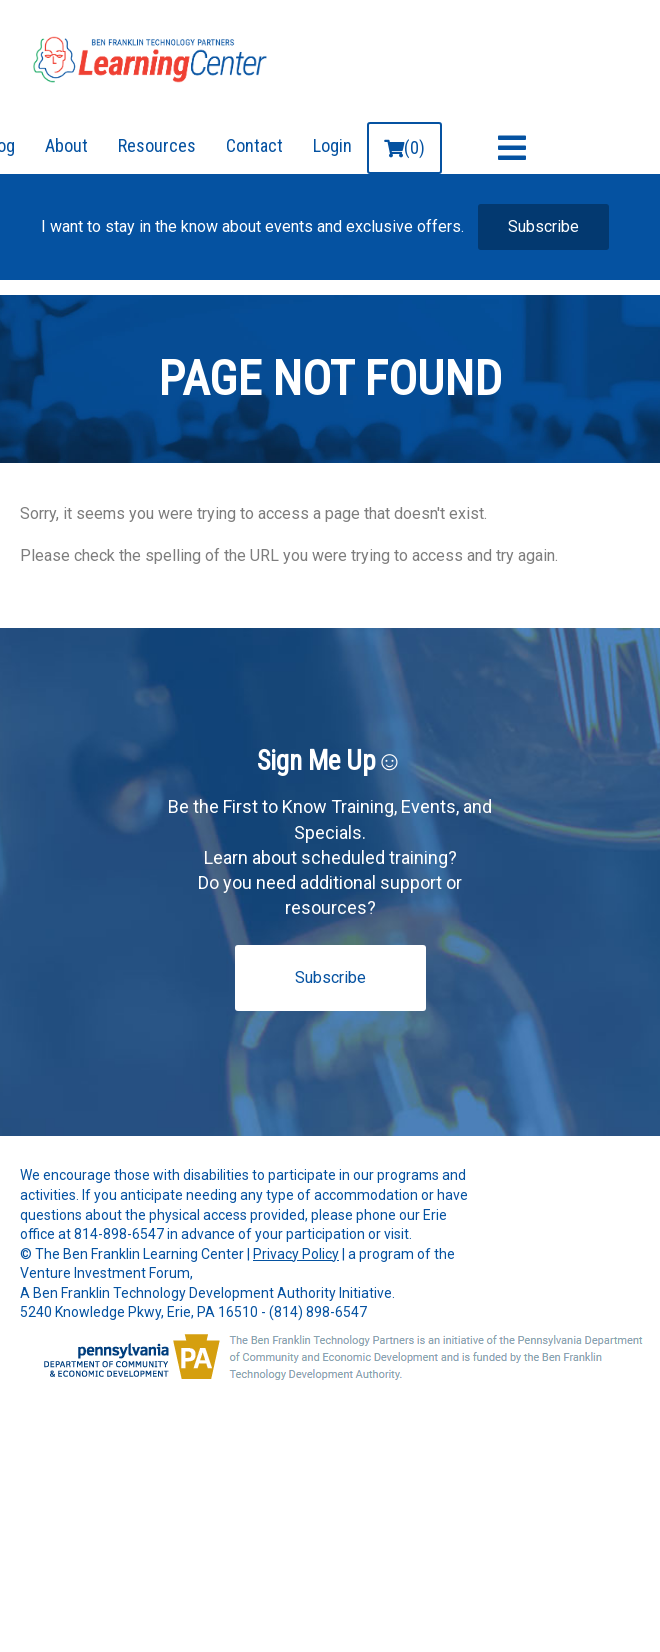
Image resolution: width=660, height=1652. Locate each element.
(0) (404, 147)
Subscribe (543, 226)
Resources (157, 145)
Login (332, 145)
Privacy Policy (296, 1254)
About (66, 145)
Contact (254, 145)
